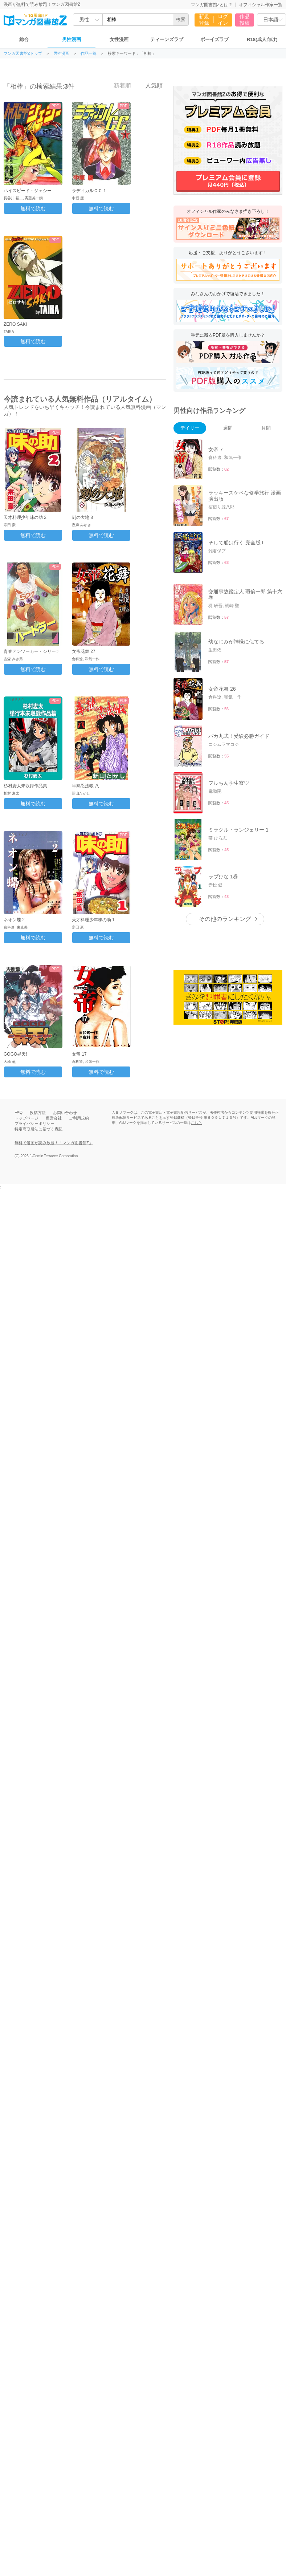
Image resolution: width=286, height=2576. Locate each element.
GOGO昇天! (15, 1054)
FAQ (19, 1112)
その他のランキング (225, 919)
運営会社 (54, 1118)
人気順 (150, 85)
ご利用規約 (79, 1118)
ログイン (223, 19)
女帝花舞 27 (83, 651)
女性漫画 (119, 39)
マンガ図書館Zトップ (23, 54)
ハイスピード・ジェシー (28, 190)
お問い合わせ (65, 1112)
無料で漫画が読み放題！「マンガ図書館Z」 (54, 1143)
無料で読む (33, 208)
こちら (196, 1123)
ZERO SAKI (15, 324)
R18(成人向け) (262, 39)
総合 (24, 39)
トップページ (26, 1118)
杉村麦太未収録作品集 (25, 785)
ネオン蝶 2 (14, 919)
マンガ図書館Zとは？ (212, 4)
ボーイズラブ (214, 39)
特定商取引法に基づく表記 (38, 1129)
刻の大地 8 (82, 517)
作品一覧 (89, 54)
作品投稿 (245, 19)
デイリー (189, 428)
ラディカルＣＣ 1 (89, 190)
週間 (228, 428)
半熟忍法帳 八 (85, 785)
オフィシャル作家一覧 (260, 4)
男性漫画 (71, 39)
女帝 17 (79, 1054)
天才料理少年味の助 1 (93, 919)
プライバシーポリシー (34, 1123)
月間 (266, 428)
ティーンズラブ (166, 39)
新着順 (118, 85)
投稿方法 (38, 1112)
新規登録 (204, 19)
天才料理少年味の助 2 (25, 517)
